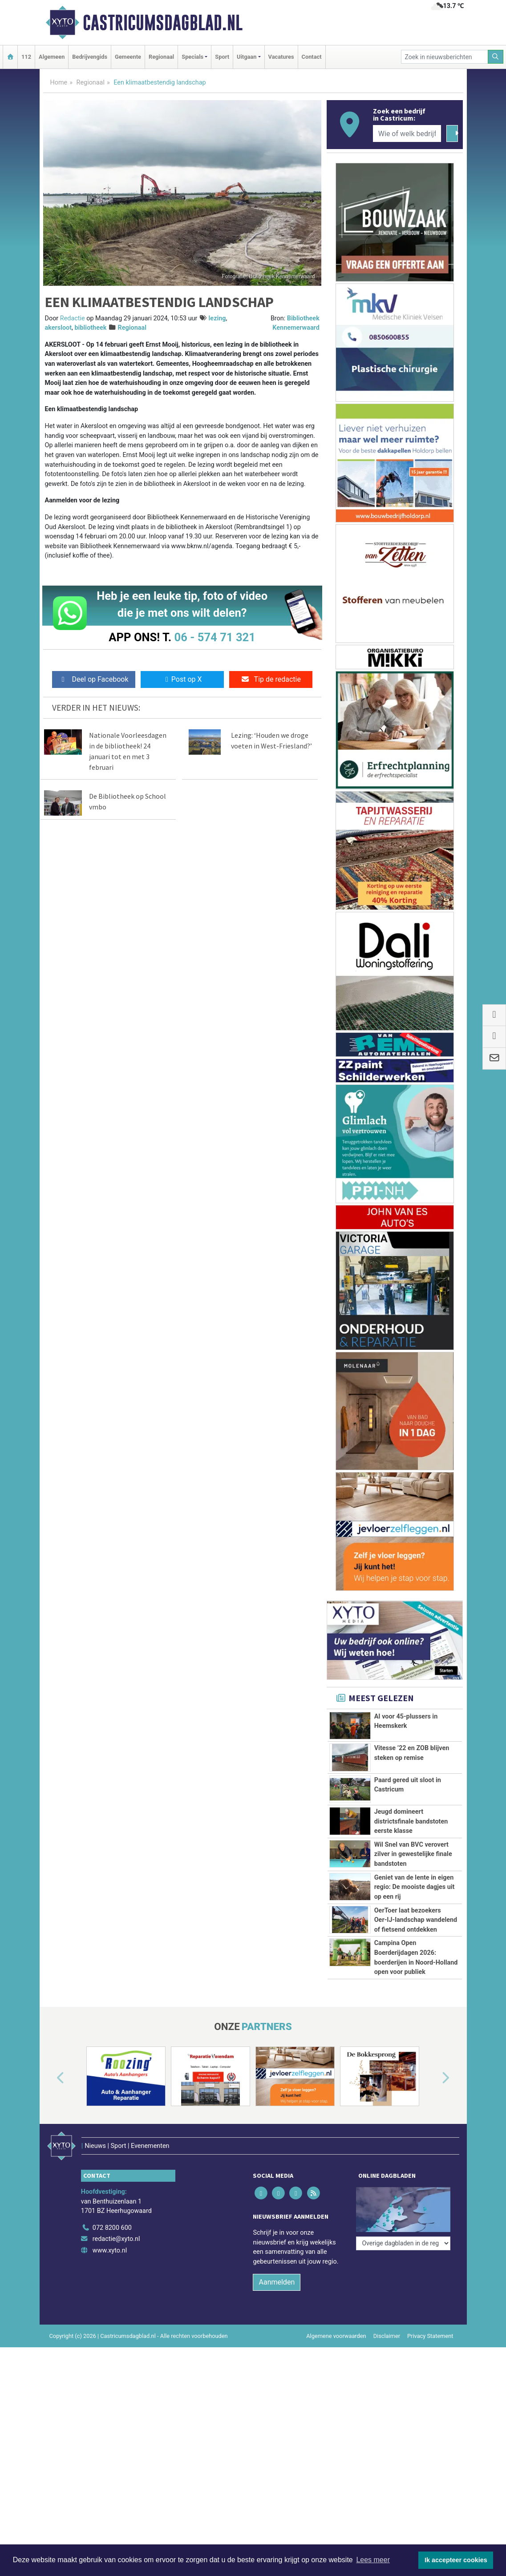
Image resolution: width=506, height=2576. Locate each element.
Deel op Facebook (94, 679)
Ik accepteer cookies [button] (456, 2560)
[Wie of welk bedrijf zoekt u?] (407, 133)
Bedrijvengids (89, 56)
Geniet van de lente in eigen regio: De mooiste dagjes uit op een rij (414, 1887)
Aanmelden (277, 2358)
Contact (312, 56)
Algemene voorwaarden (336, 2412)
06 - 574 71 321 (214, 637)
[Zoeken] (496, 57)
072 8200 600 (112, 2304)
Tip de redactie (271, 679)
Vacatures (281, 56)
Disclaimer (386, 2412)
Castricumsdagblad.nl (163, 23)
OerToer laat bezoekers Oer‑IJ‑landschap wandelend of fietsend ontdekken (415, 1920)
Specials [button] (192, 56)
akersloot (58, 328)
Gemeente (128, 56)
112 (26, 56)
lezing (217, 318)
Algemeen (52, 56)
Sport (222, 56)
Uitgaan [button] (246, 56)
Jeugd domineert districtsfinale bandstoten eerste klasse (411, 1821)
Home (59, 82)
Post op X (182, 679)
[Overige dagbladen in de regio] (403, 2284)
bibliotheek (91, 328)
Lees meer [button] (373, 2560)
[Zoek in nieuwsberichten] (444, 57)
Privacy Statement (430, 2412)
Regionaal (161, 56)
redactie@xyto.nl (116, 2315)
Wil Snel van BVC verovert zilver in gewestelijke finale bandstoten (413, 1854)
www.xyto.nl (110, 2326)
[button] (50, 2166)
